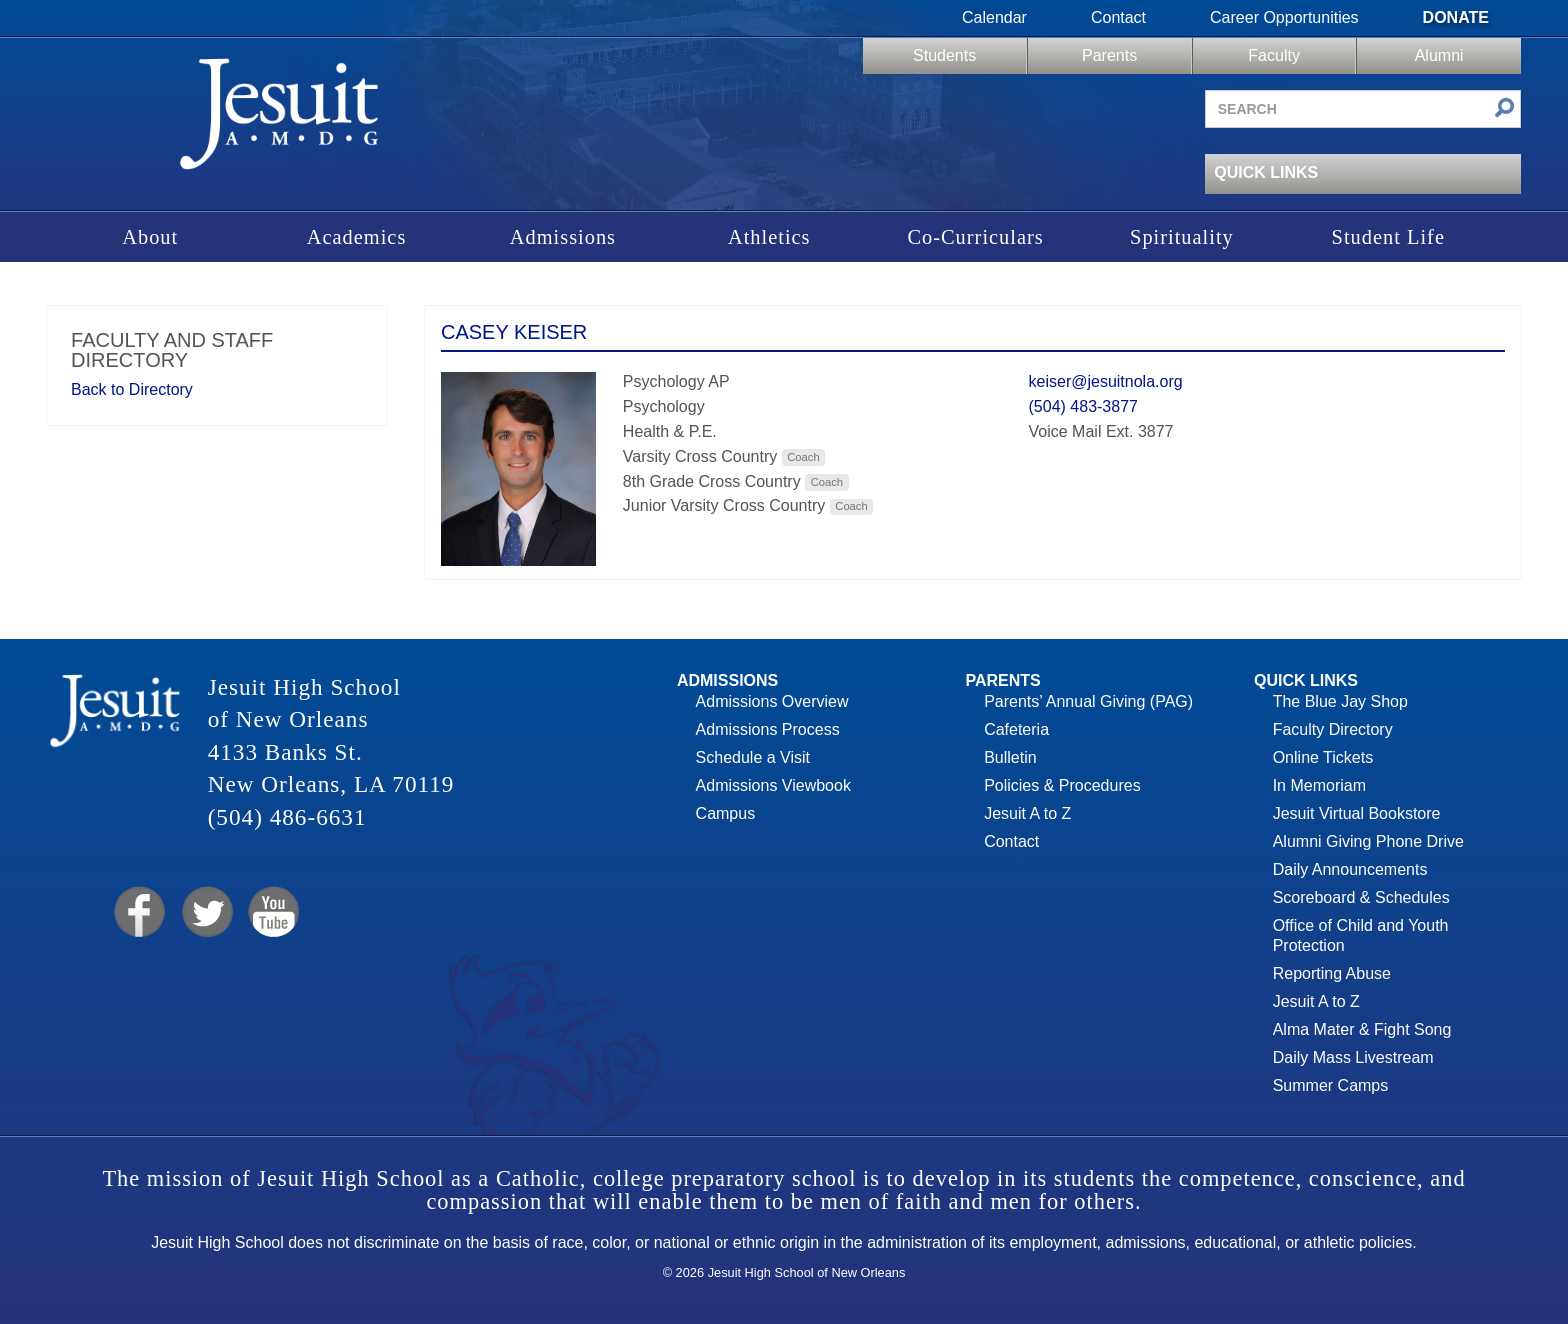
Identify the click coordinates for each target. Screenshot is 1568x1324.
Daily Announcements (1350, 869)
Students (944, 55)
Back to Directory (132, 389)
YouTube (272, 912)
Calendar (994, 17)
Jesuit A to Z (1027, 813)
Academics (357, 237)
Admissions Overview (772, 701)
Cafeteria (1016, 729)
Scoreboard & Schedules (1361, 897)
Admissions (563, 237)
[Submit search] (1504, 109)
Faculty (1274, 55)
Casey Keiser (514, 332)
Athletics (769, 237)
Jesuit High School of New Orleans (280, 120)
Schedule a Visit (753, 757)
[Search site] (1363, 109)
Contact (1118, 17)
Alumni (1439, 55)
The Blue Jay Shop (1340, 701)
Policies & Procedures (1062, 785)
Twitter (205, 912)
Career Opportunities (1284, 17)
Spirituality (1182, 237)
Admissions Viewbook (773, 785)
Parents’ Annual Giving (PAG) (1088, 701)
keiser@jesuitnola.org (1106, 381)
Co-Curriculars (975, 237)
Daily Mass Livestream (1353, 1057)
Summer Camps (1331, 1085)
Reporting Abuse (1332, 973)
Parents (1109, 55)
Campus (726, 813)
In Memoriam (1319, 785)
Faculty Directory (1333, 729)
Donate (1456, 17)
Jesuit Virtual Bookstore (1357, 813)
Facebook (137, 912)
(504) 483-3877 (1083, 406)
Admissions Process (768, 729)
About (150, 237)
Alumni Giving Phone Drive (1368, 841)
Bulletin (1010, 757)
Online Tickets (1323, 757)
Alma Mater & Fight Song (1362, 1029)
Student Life (1388, 237)
